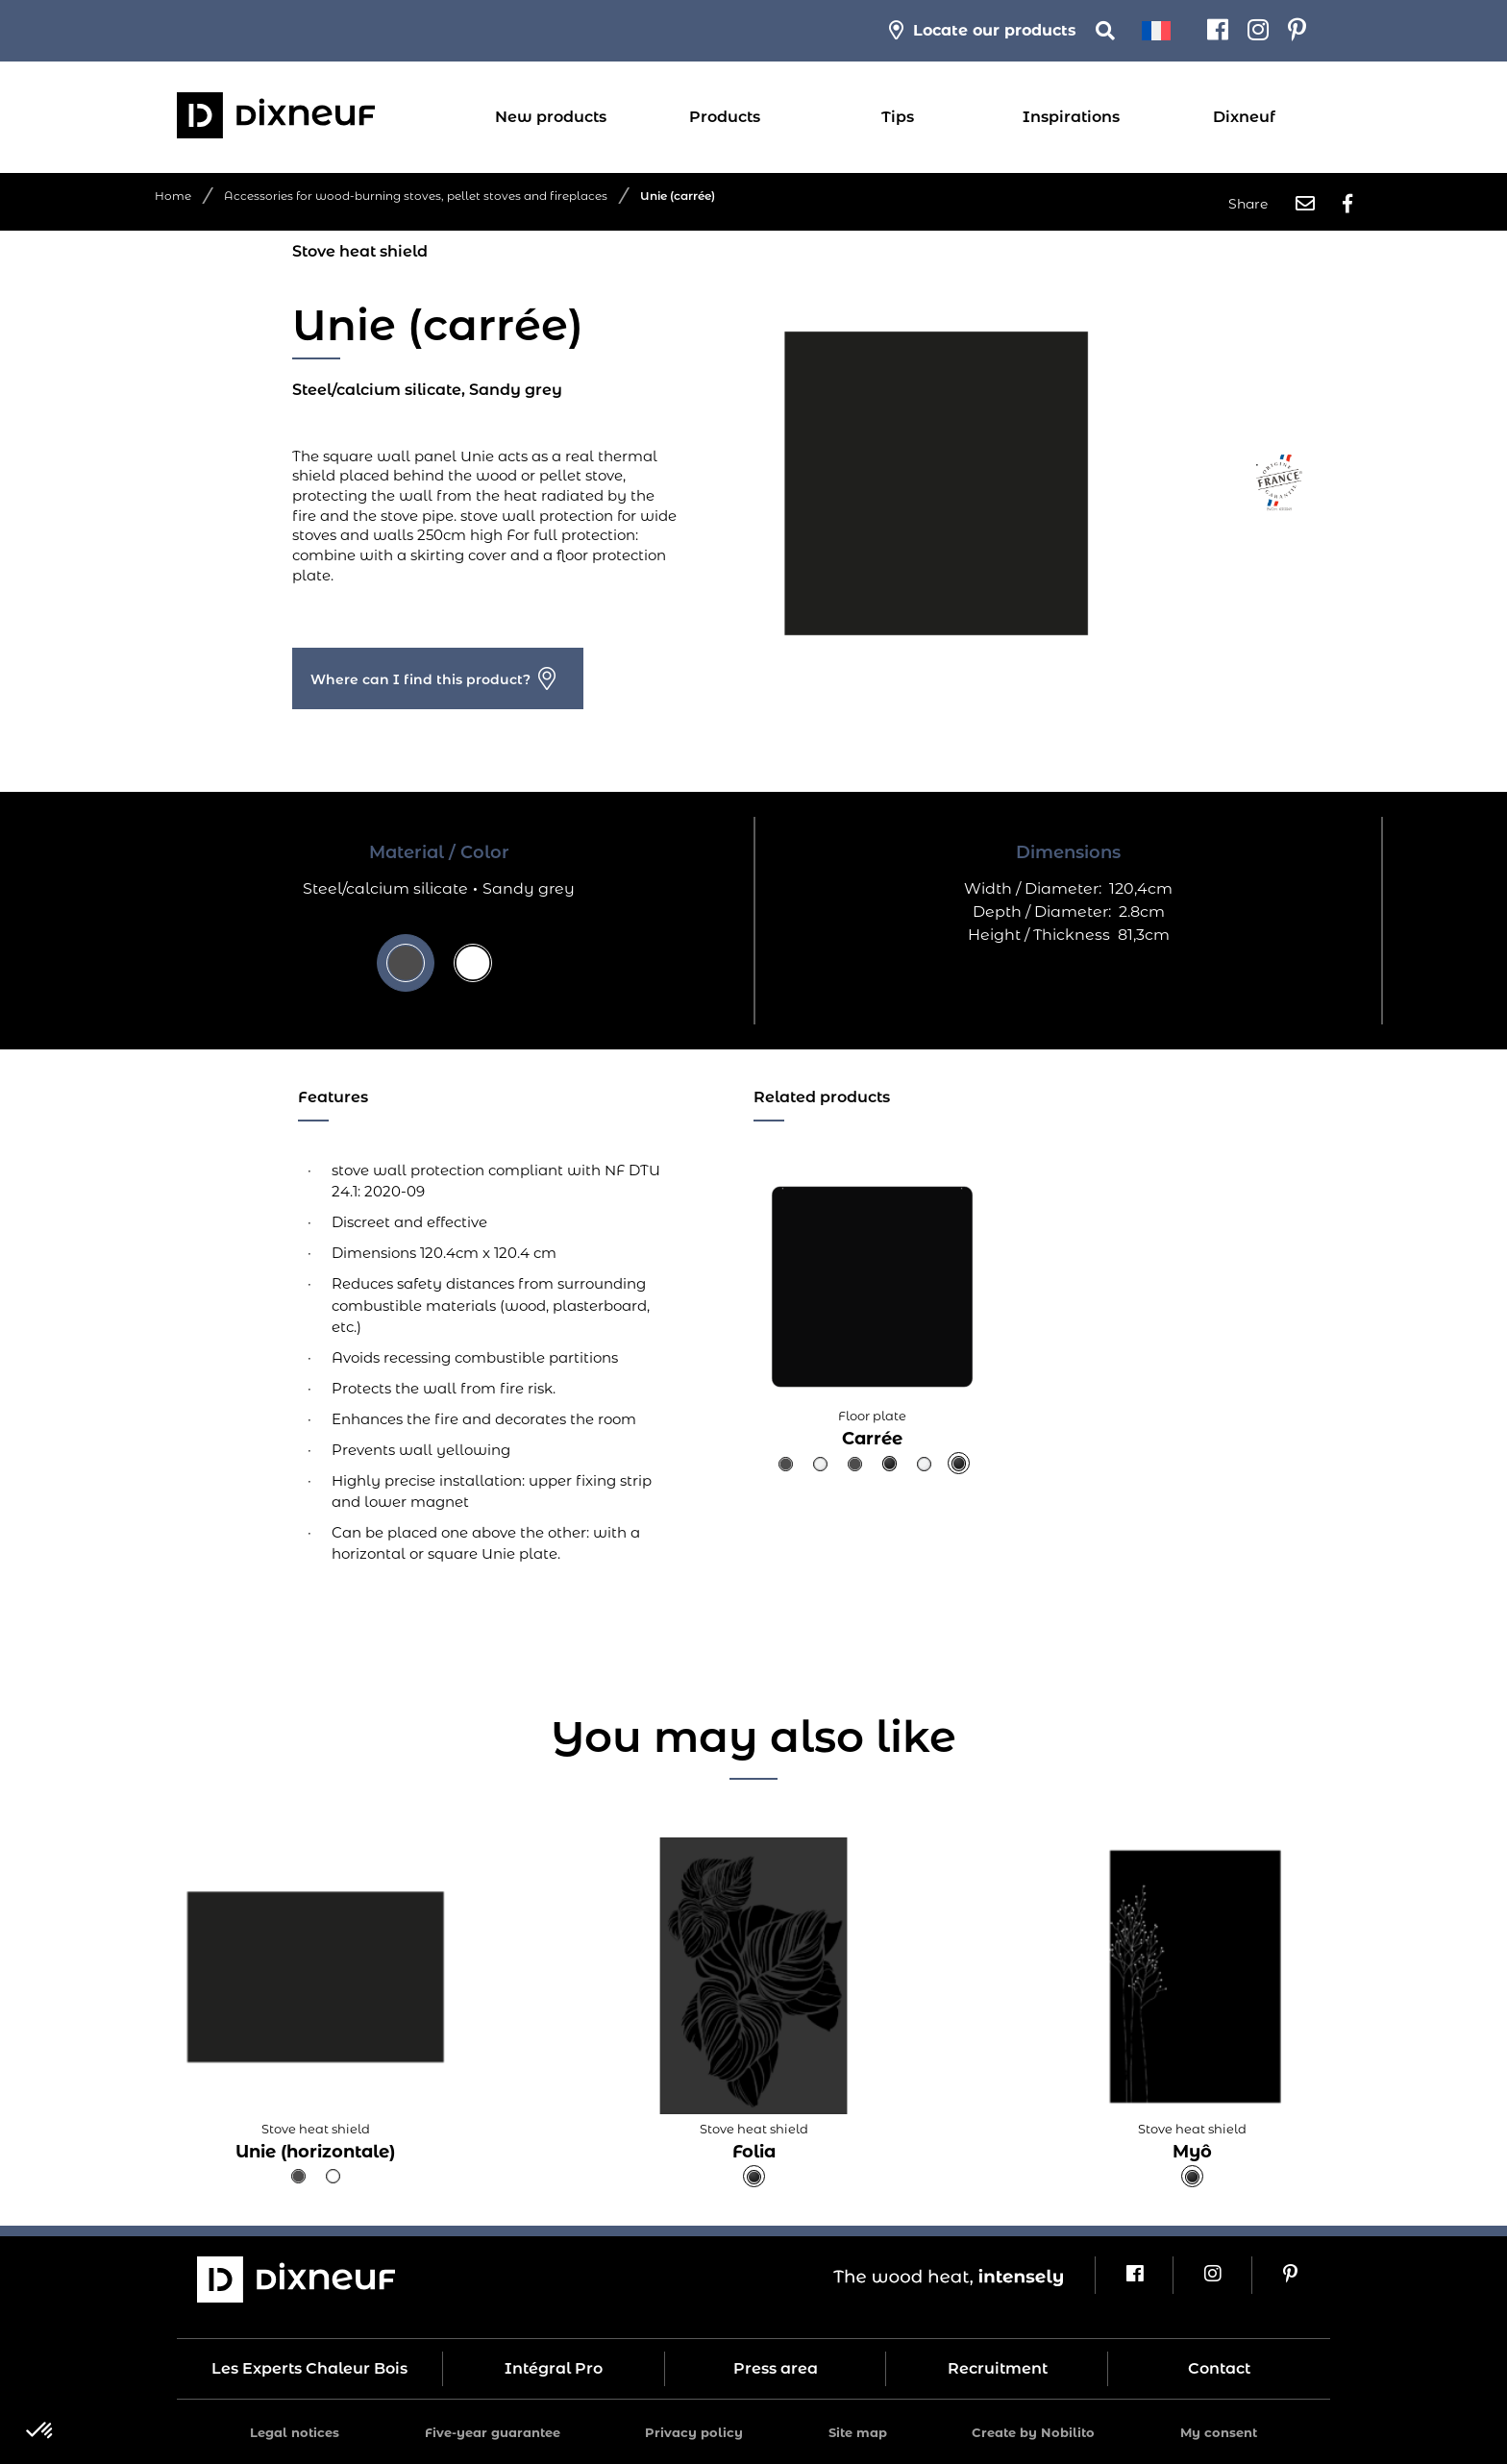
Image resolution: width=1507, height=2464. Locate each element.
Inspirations (1071, 117)
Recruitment (998, 2368)
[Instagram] (1258, 30)
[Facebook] (1218, 30)
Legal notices (294, 2432)
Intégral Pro (554, 2368)
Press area (775, 2368)
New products (550, 117)
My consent (1218, 2432)
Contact (1219, 2368)
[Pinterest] (1297, 30)
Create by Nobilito (1033, 2432)
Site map (857, 2432)
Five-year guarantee (492, 2432)
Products (724, 117)
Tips (897, 117)
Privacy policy (694, 2432)
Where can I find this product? (420, 679)
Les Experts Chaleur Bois (309, 2368)
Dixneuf (1244, 117)
